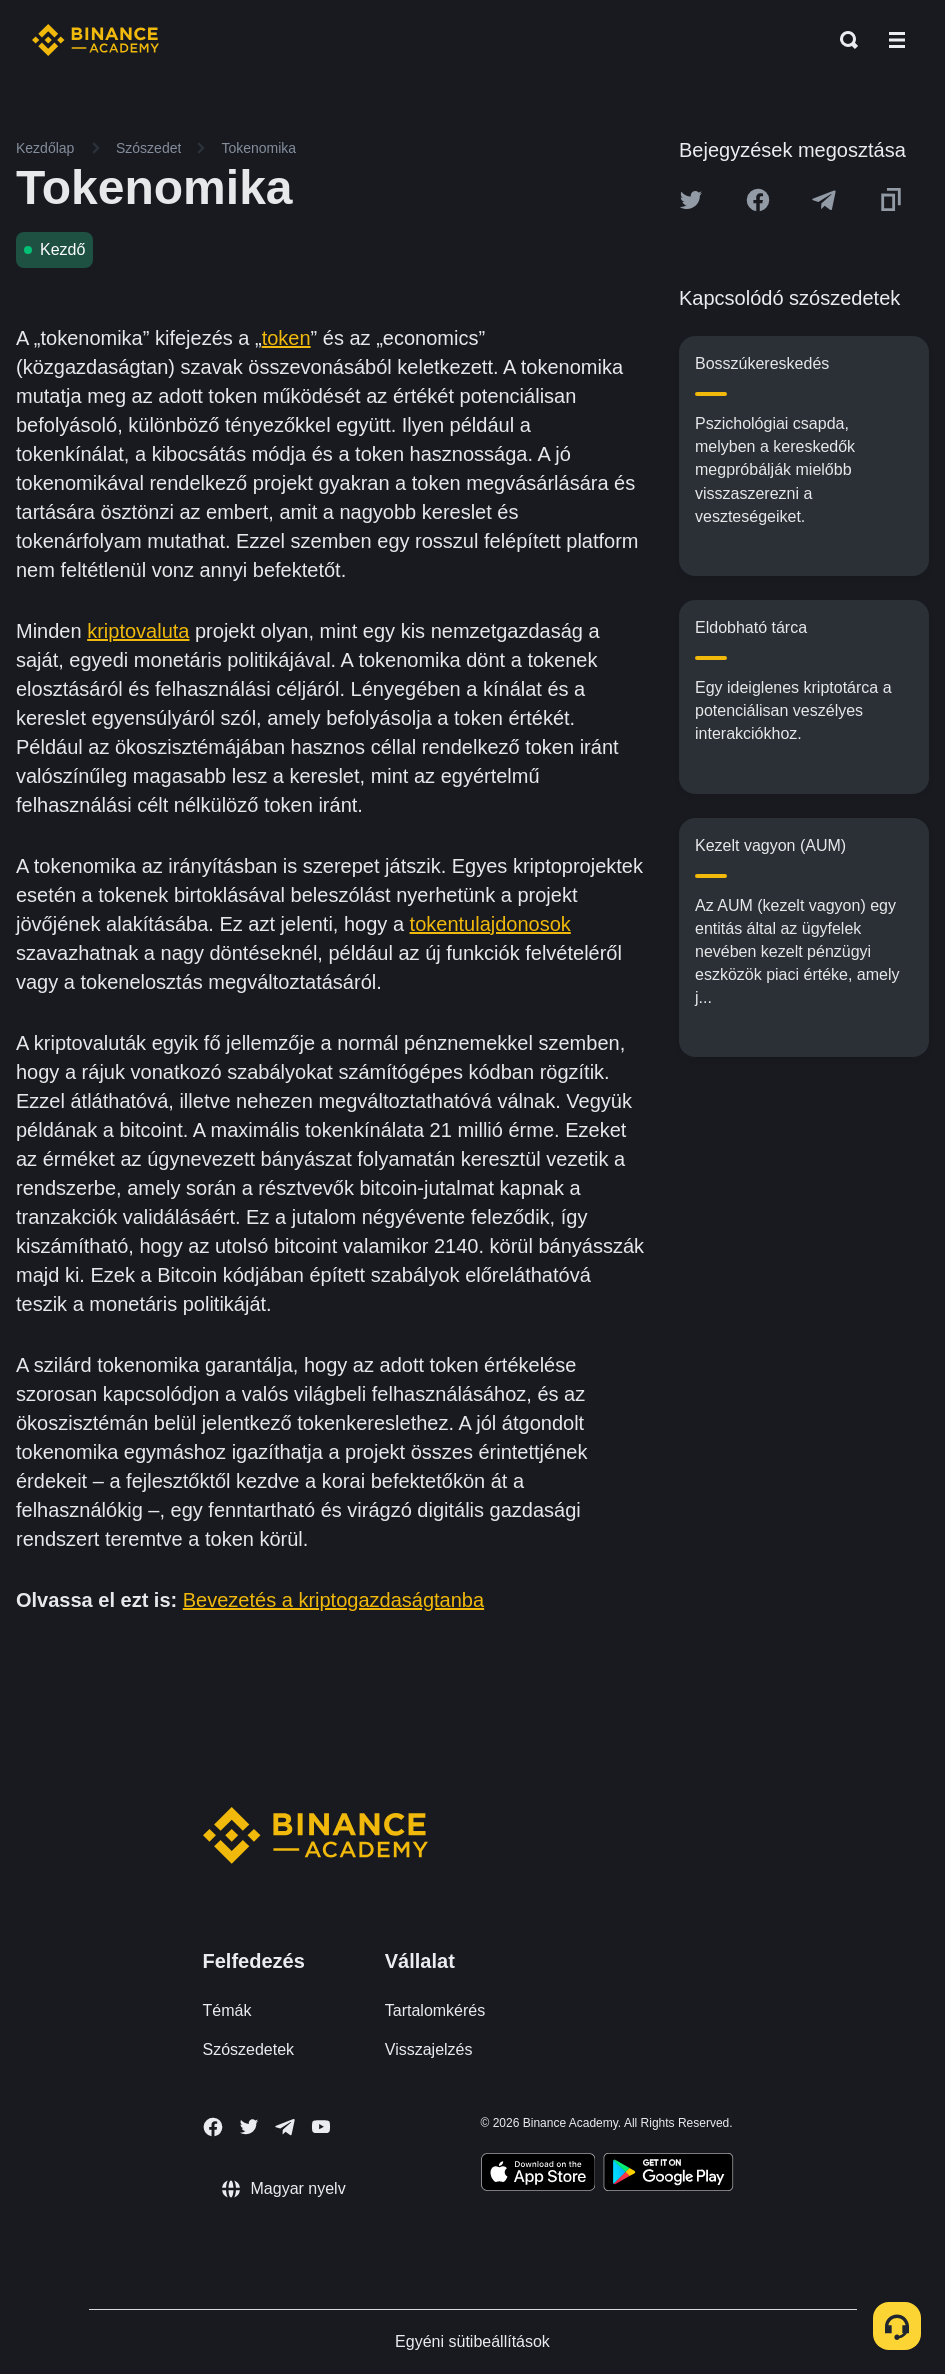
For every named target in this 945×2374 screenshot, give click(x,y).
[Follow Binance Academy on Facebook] (213, 2127)
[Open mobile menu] (897, 40)
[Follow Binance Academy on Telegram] (285, 2127)
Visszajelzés (429, 2049)
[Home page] (95, 40)
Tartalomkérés (435, 2010)
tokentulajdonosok (490, 924)
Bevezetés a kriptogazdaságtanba (333, 1600)
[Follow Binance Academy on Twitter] (249, 2127)
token (286, 338)
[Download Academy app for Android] (668, 2175)
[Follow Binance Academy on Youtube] (321, 2126)
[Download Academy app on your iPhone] (538, 2175)
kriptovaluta (138, 631)
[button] (897, 40)
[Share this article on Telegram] (824, 200)
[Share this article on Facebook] (758, 200)
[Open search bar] (843, 40)
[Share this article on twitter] (691, 200)
